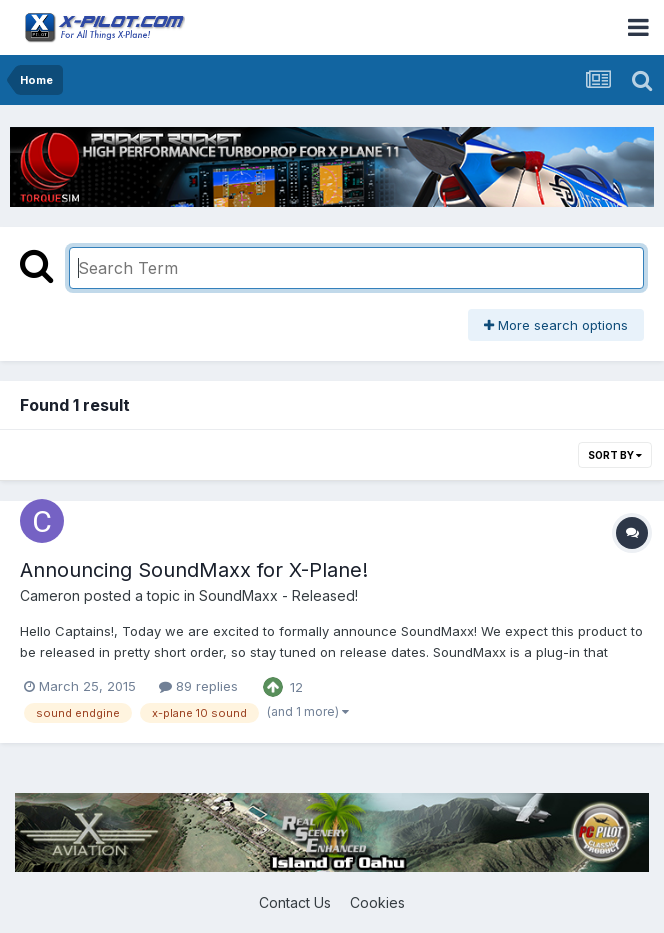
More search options (556, 325)
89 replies (198, 686)
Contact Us (295, 902)
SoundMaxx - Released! (278, 595)
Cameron (50, 595)
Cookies (377, 902)
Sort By (615, 455)
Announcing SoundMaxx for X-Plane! (194, 570)
